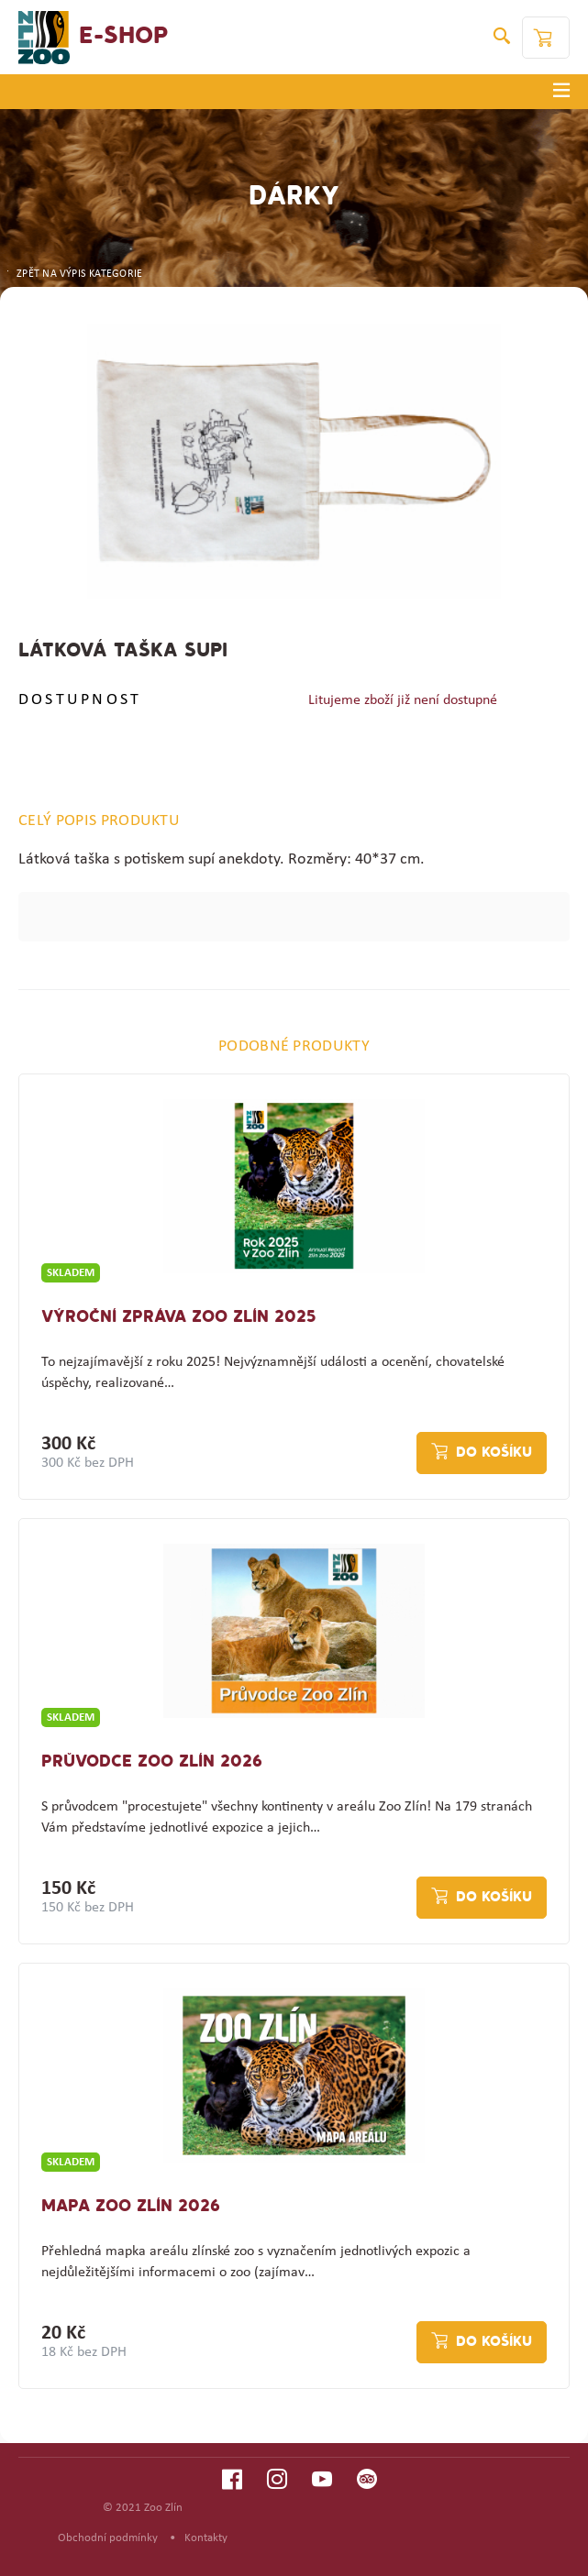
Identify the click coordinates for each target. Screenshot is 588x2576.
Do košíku (494, 1453)
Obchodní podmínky (108, 2538)
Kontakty (205, 2538)
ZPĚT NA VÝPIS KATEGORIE (73, 274)
